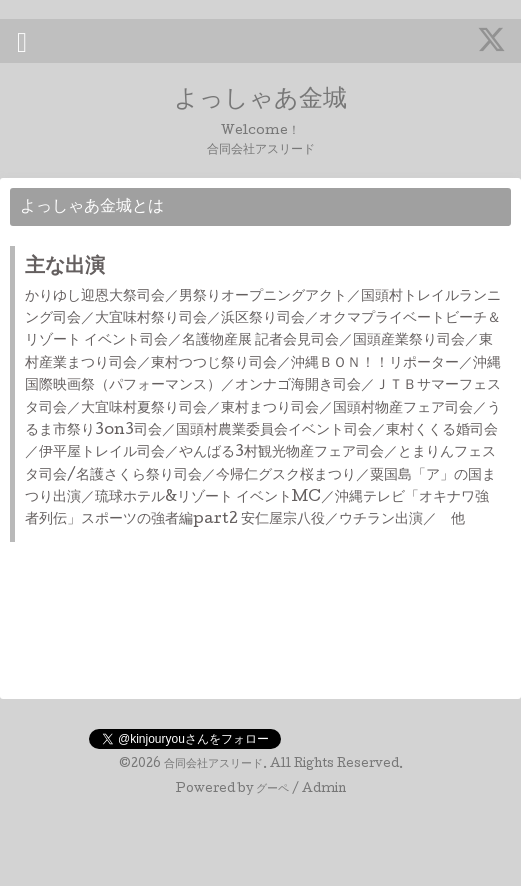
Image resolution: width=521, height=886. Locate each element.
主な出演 (65, 268)
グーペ (272, 790)
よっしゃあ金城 (260, 100)
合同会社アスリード (213, 765)
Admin (324, 790)
